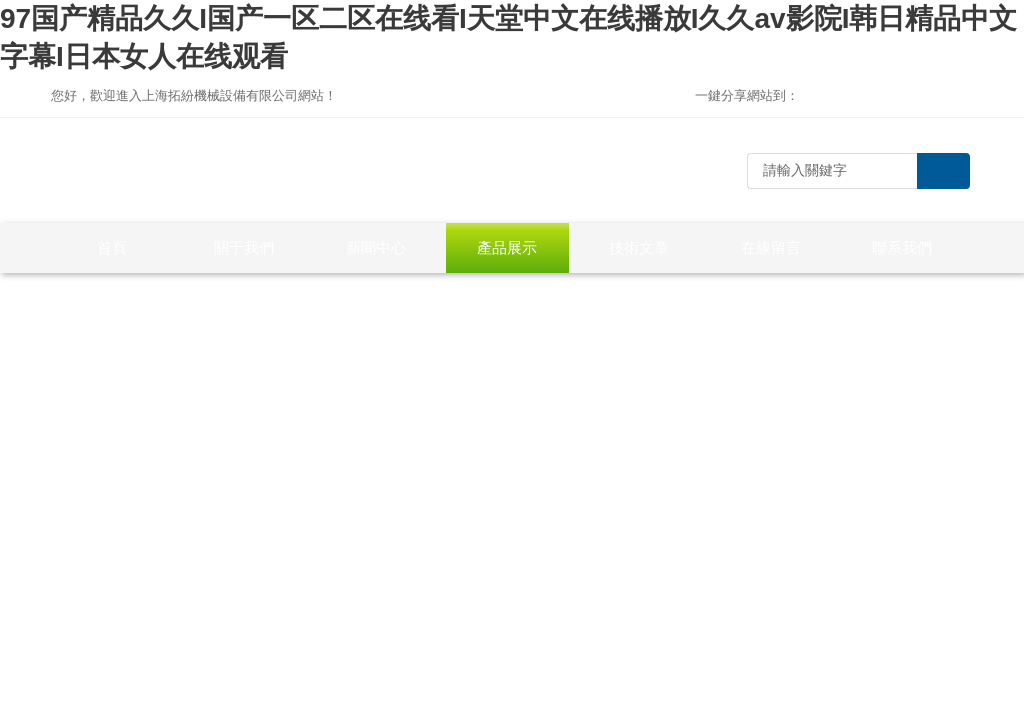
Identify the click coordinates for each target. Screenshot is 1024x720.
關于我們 (244, 247)
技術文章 (639, 247)
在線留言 (771, 247)
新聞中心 (376, 247)
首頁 (112, 247)
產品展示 (507, 247)
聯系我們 (902, 247)
